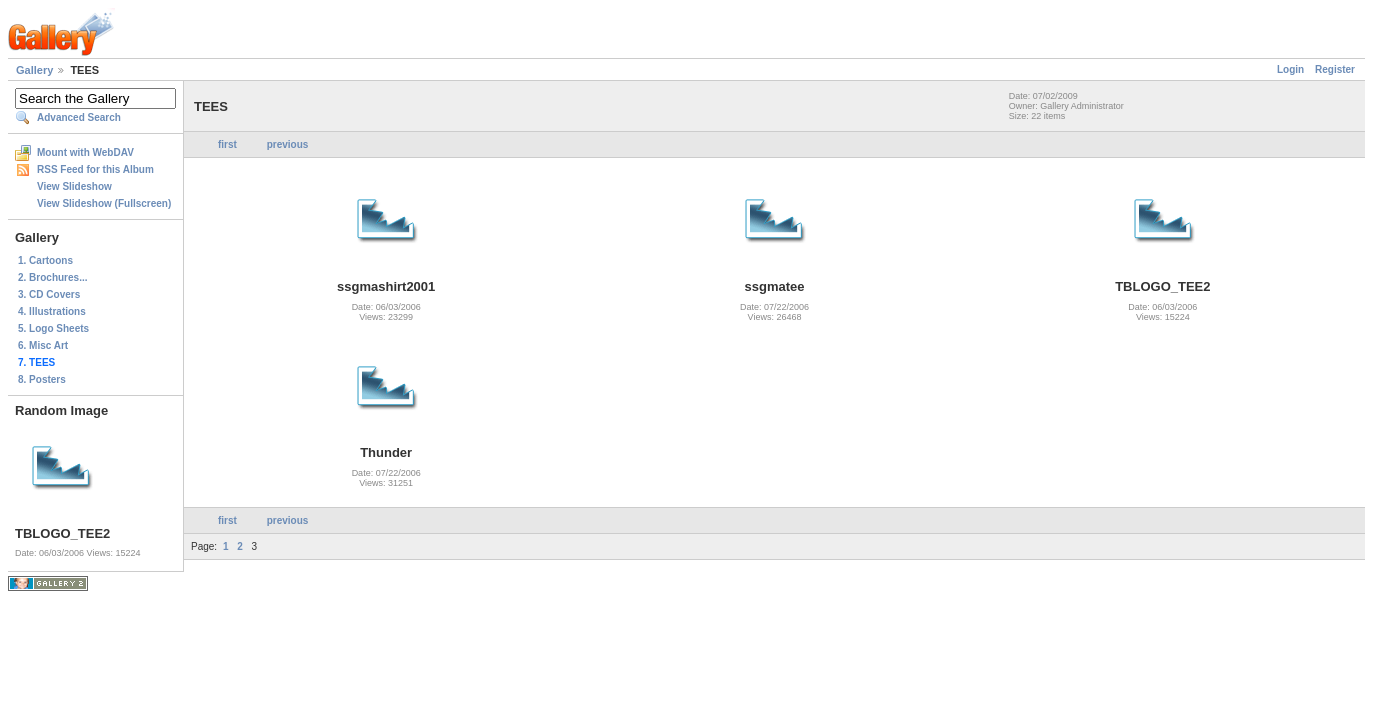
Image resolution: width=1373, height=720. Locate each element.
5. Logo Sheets (53, 328)
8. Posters (42, 379)
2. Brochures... (52, 277)
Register (1335, 69)
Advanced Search (79, 117)
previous (288, 144)
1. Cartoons (45, 260)
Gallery (34, 70)
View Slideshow (74, 186)
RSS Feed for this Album (95, 169)
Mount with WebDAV (85, 152)
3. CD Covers (49, 294)
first (227, 144)
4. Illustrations (52, 311)
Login (1290, 69)
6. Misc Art (43, 345)
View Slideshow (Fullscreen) (104, 203)
